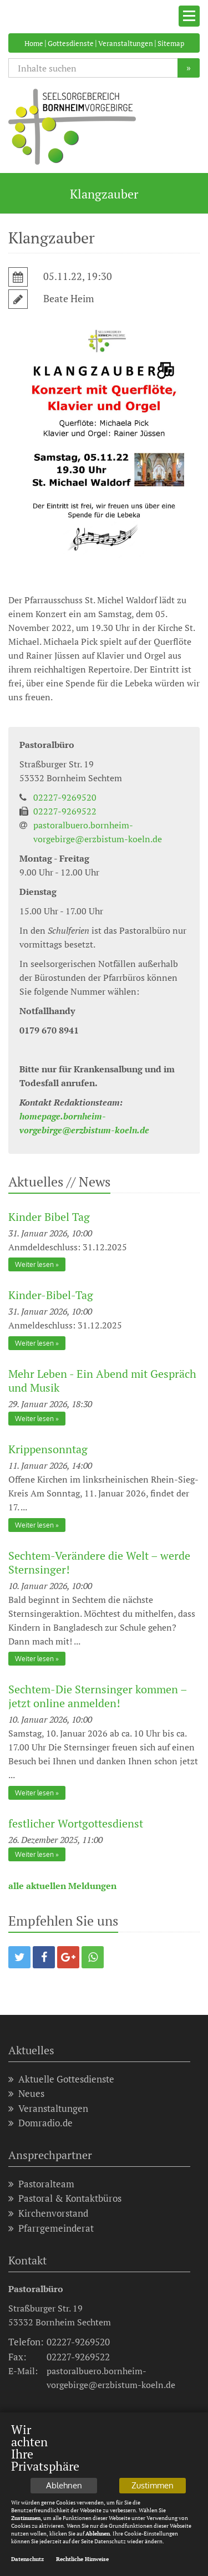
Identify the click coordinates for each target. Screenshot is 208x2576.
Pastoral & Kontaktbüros (64, 2198)
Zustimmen (152, 2485)
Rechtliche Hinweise (82, 2559)
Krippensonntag (48, 1449)
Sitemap (171, 43)
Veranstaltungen (125, 43)
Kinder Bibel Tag (49, 1216)
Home (33, 43)
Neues (26, 2093)
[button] (19, 1957)
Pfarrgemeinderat (51, 2228)
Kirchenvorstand (48, 2213)
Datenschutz (27, 2559)
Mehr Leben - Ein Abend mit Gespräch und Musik (102, 1380)
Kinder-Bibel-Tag (50, 1294)
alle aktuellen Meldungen (62, 1886)
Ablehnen (64, 2485)
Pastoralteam (41, 2183)
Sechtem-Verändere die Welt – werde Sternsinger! (99, 1562)
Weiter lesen (34, 1264)
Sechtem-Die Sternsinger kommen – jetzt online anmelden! (97, 1696)
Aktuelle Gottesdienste (61, 2079)
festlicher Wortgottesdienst (75, 1823)
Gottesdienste (71, 43)
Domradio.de (40, 2122)
